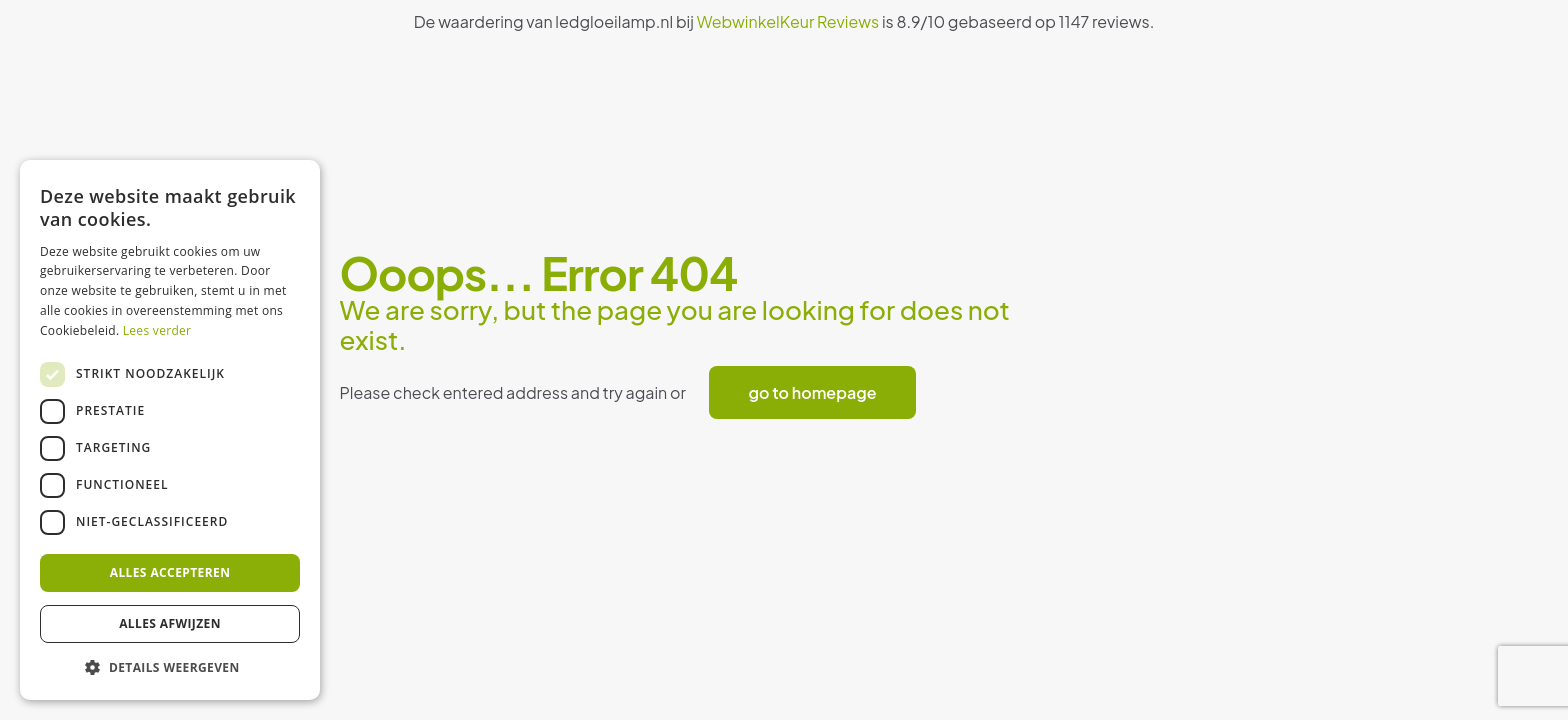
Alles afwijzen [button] (170, 623)
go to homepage (813, 392)
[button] (170, 668)
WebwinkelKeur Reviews (788, 21)
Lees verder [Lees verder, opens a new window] (157, 330)
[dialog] (170, 430)
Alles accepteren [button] (170, 572)
